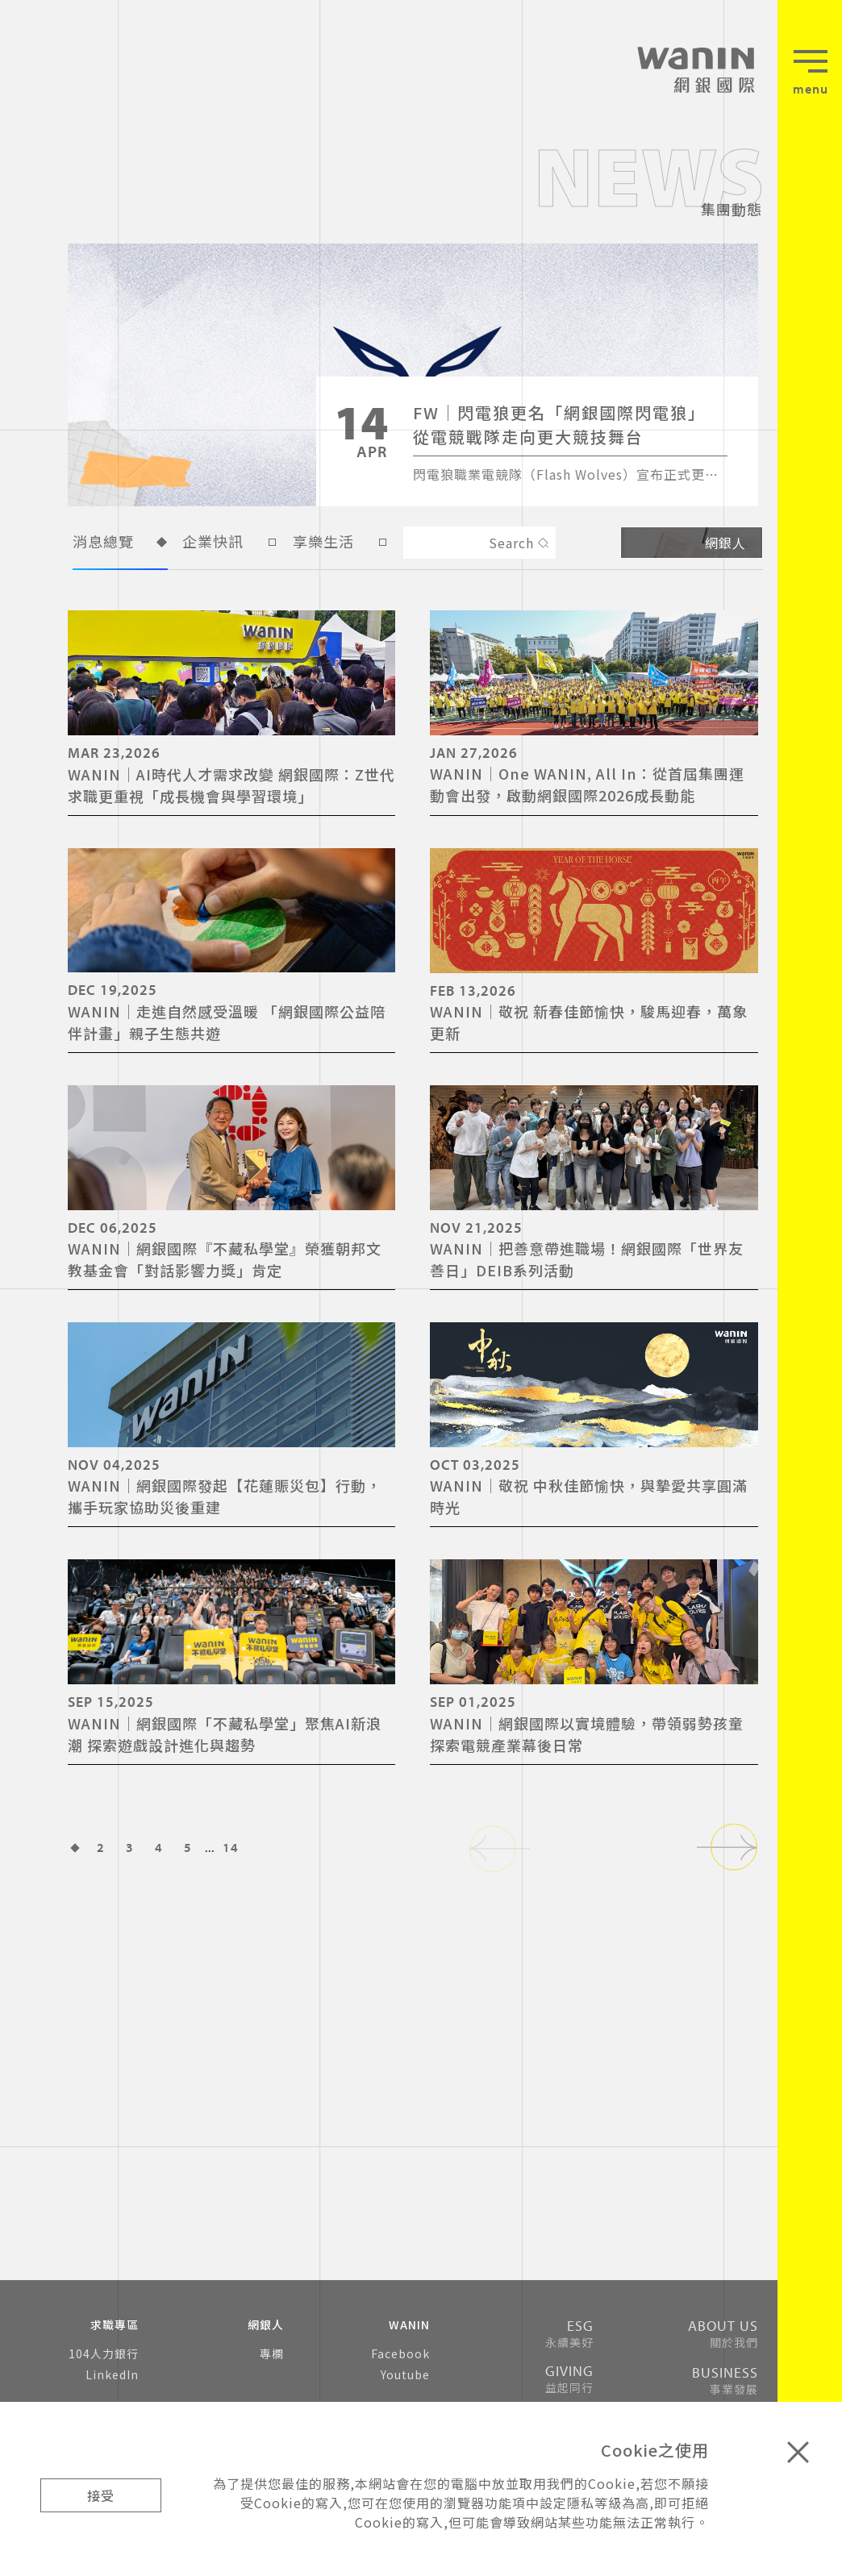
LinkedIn (112, 2374)
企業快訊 (230, 544)
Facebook (400, 2353)
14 (231, 1847)
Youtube (405, 2374)
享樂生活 (341, 544)
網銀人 (691, 542)
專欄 (272, 2353)
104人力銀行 (104, 2353)
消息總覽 (121, 544)
